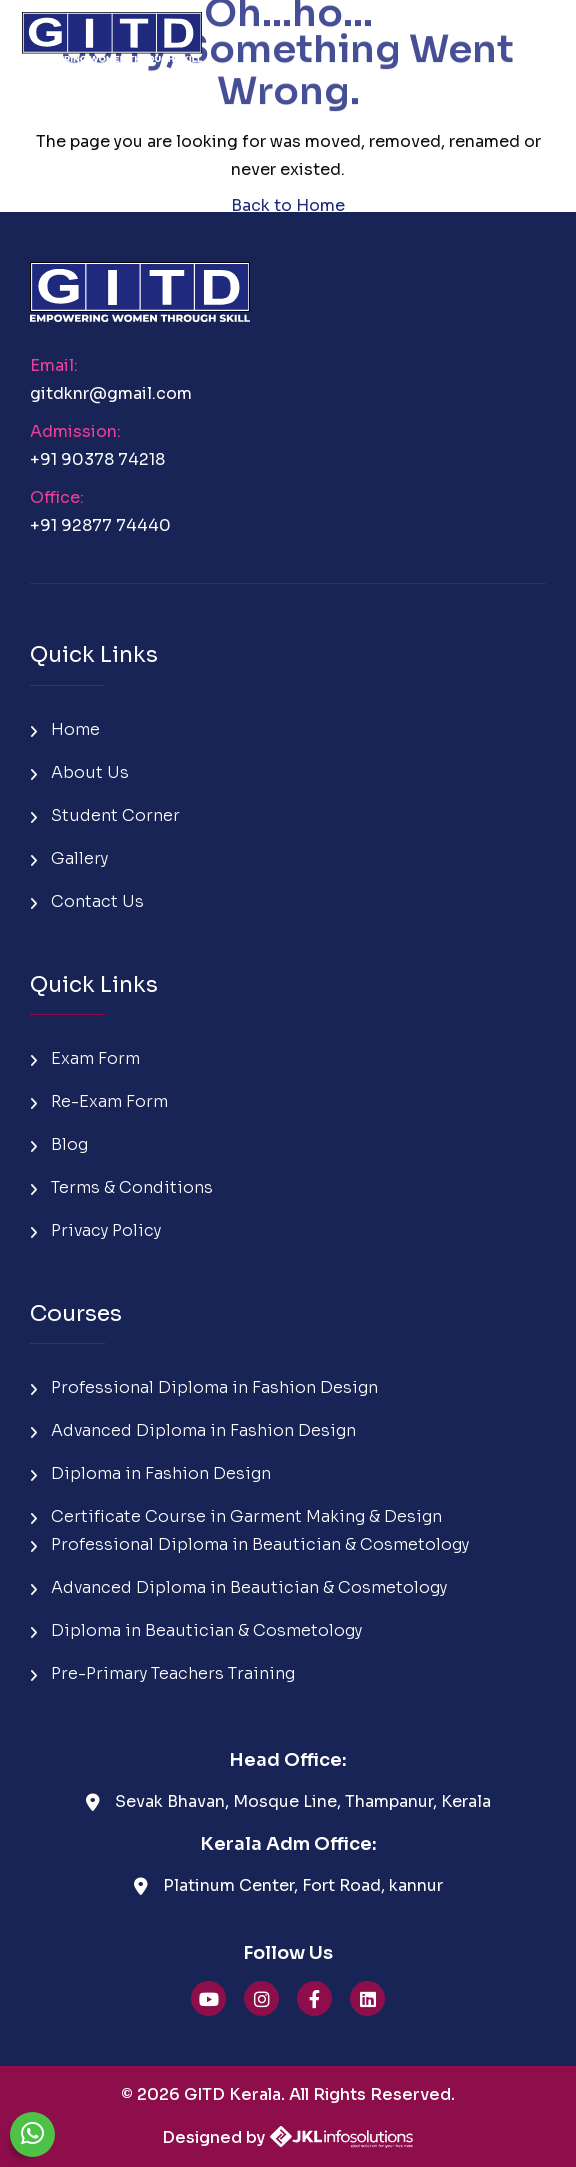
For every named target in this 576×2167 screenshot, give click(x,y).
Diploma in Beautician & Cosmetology (196, 1630)
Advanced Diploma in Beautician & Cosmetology (238, 1587)
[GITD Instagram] (261, 1998)
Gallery (69, 858)
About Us (79, 772)
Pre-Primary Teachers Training (162, 1673)
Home (65, 729)
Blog (59, 1144)
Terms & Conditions (121, 1187)
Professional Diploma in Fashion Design (204, 1387)
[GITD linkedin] (367, 1998)
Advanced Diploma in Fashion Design (193, 1430)
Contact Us (87, 901)
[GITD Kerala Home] (112, 30)
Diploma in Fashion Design (150, 1473)
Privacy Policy (95, 1230)
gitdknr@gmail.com (111, 393)
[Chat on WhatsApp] (32, 2134)
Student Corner (105, 815)
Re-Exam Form (99, 1101)
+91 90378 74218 (97, 459)
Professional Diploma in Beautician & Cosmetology (249, 1544)
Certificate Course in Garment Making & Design (236, 1516)
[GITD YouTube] (208, 1998)
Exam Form (85, 1058)
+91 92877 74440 (100, 525)
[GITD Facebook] (314, 1998)
